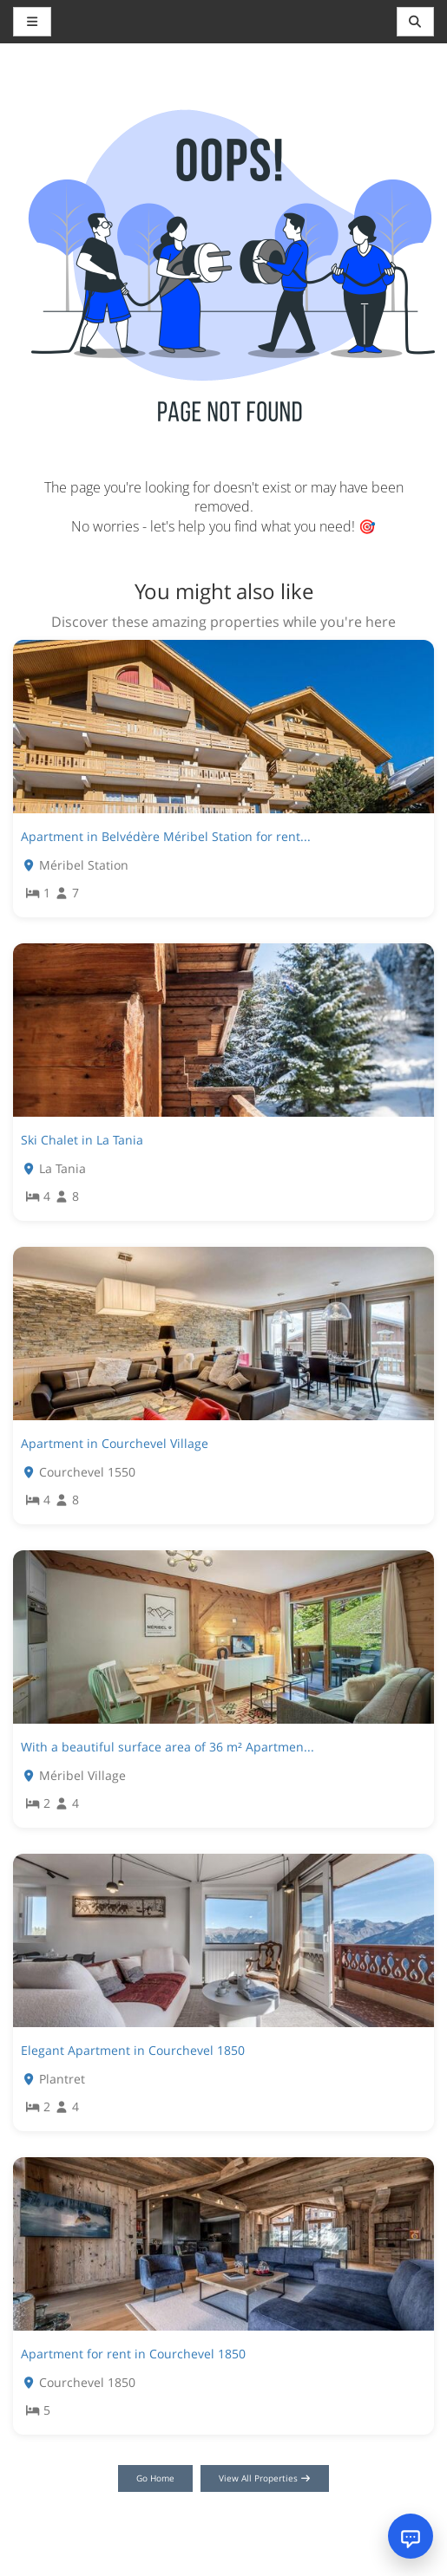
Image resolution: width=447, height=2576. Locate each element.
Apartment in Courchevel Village (114, 1443)
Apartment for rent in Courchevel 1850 (133, 2353)
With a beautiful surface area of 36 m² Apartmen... (167, 1746)
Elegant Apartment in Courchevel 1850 (133, 2050)
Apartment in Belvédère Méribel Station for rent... (166, 836)
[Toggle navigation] (416, 21)
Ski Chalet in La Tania (82, 1139)
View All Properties (265, 2478)
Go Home (155, 2478)
